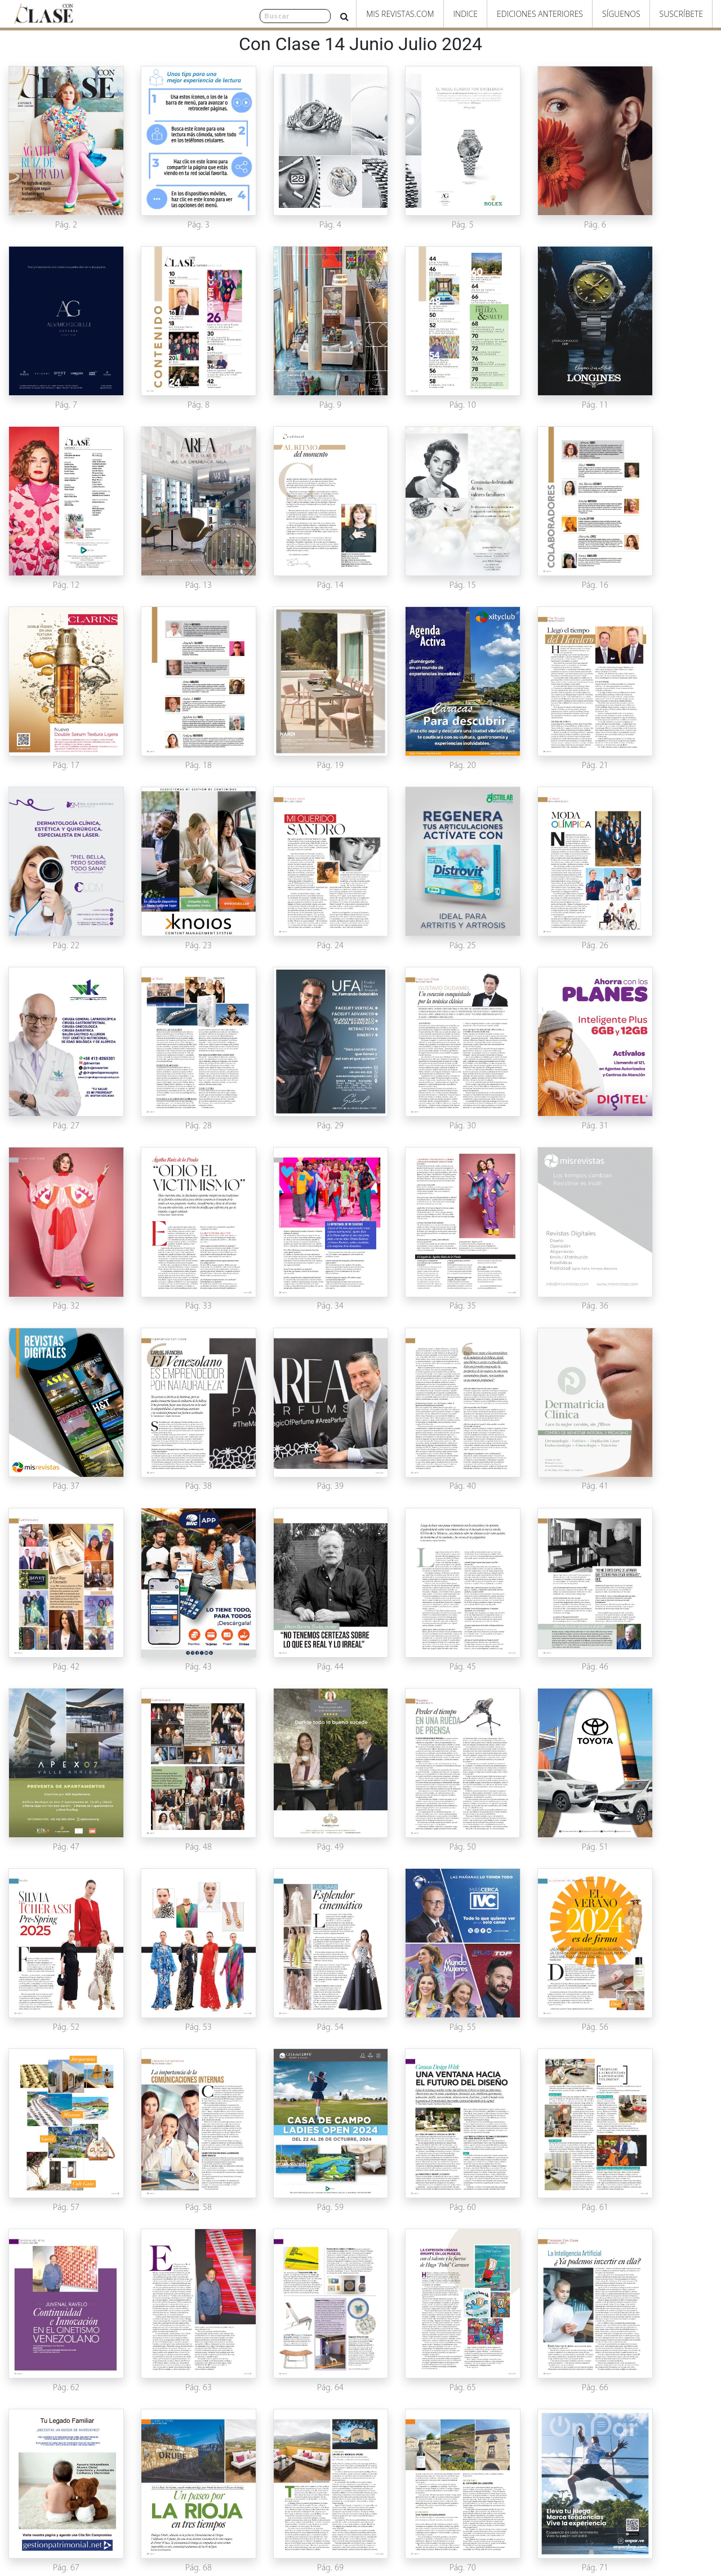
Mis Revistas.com (400, 13)
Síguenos (621, 13)
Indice (465, 13)
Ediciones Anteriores (540, 13)
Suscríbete (681, 13)
